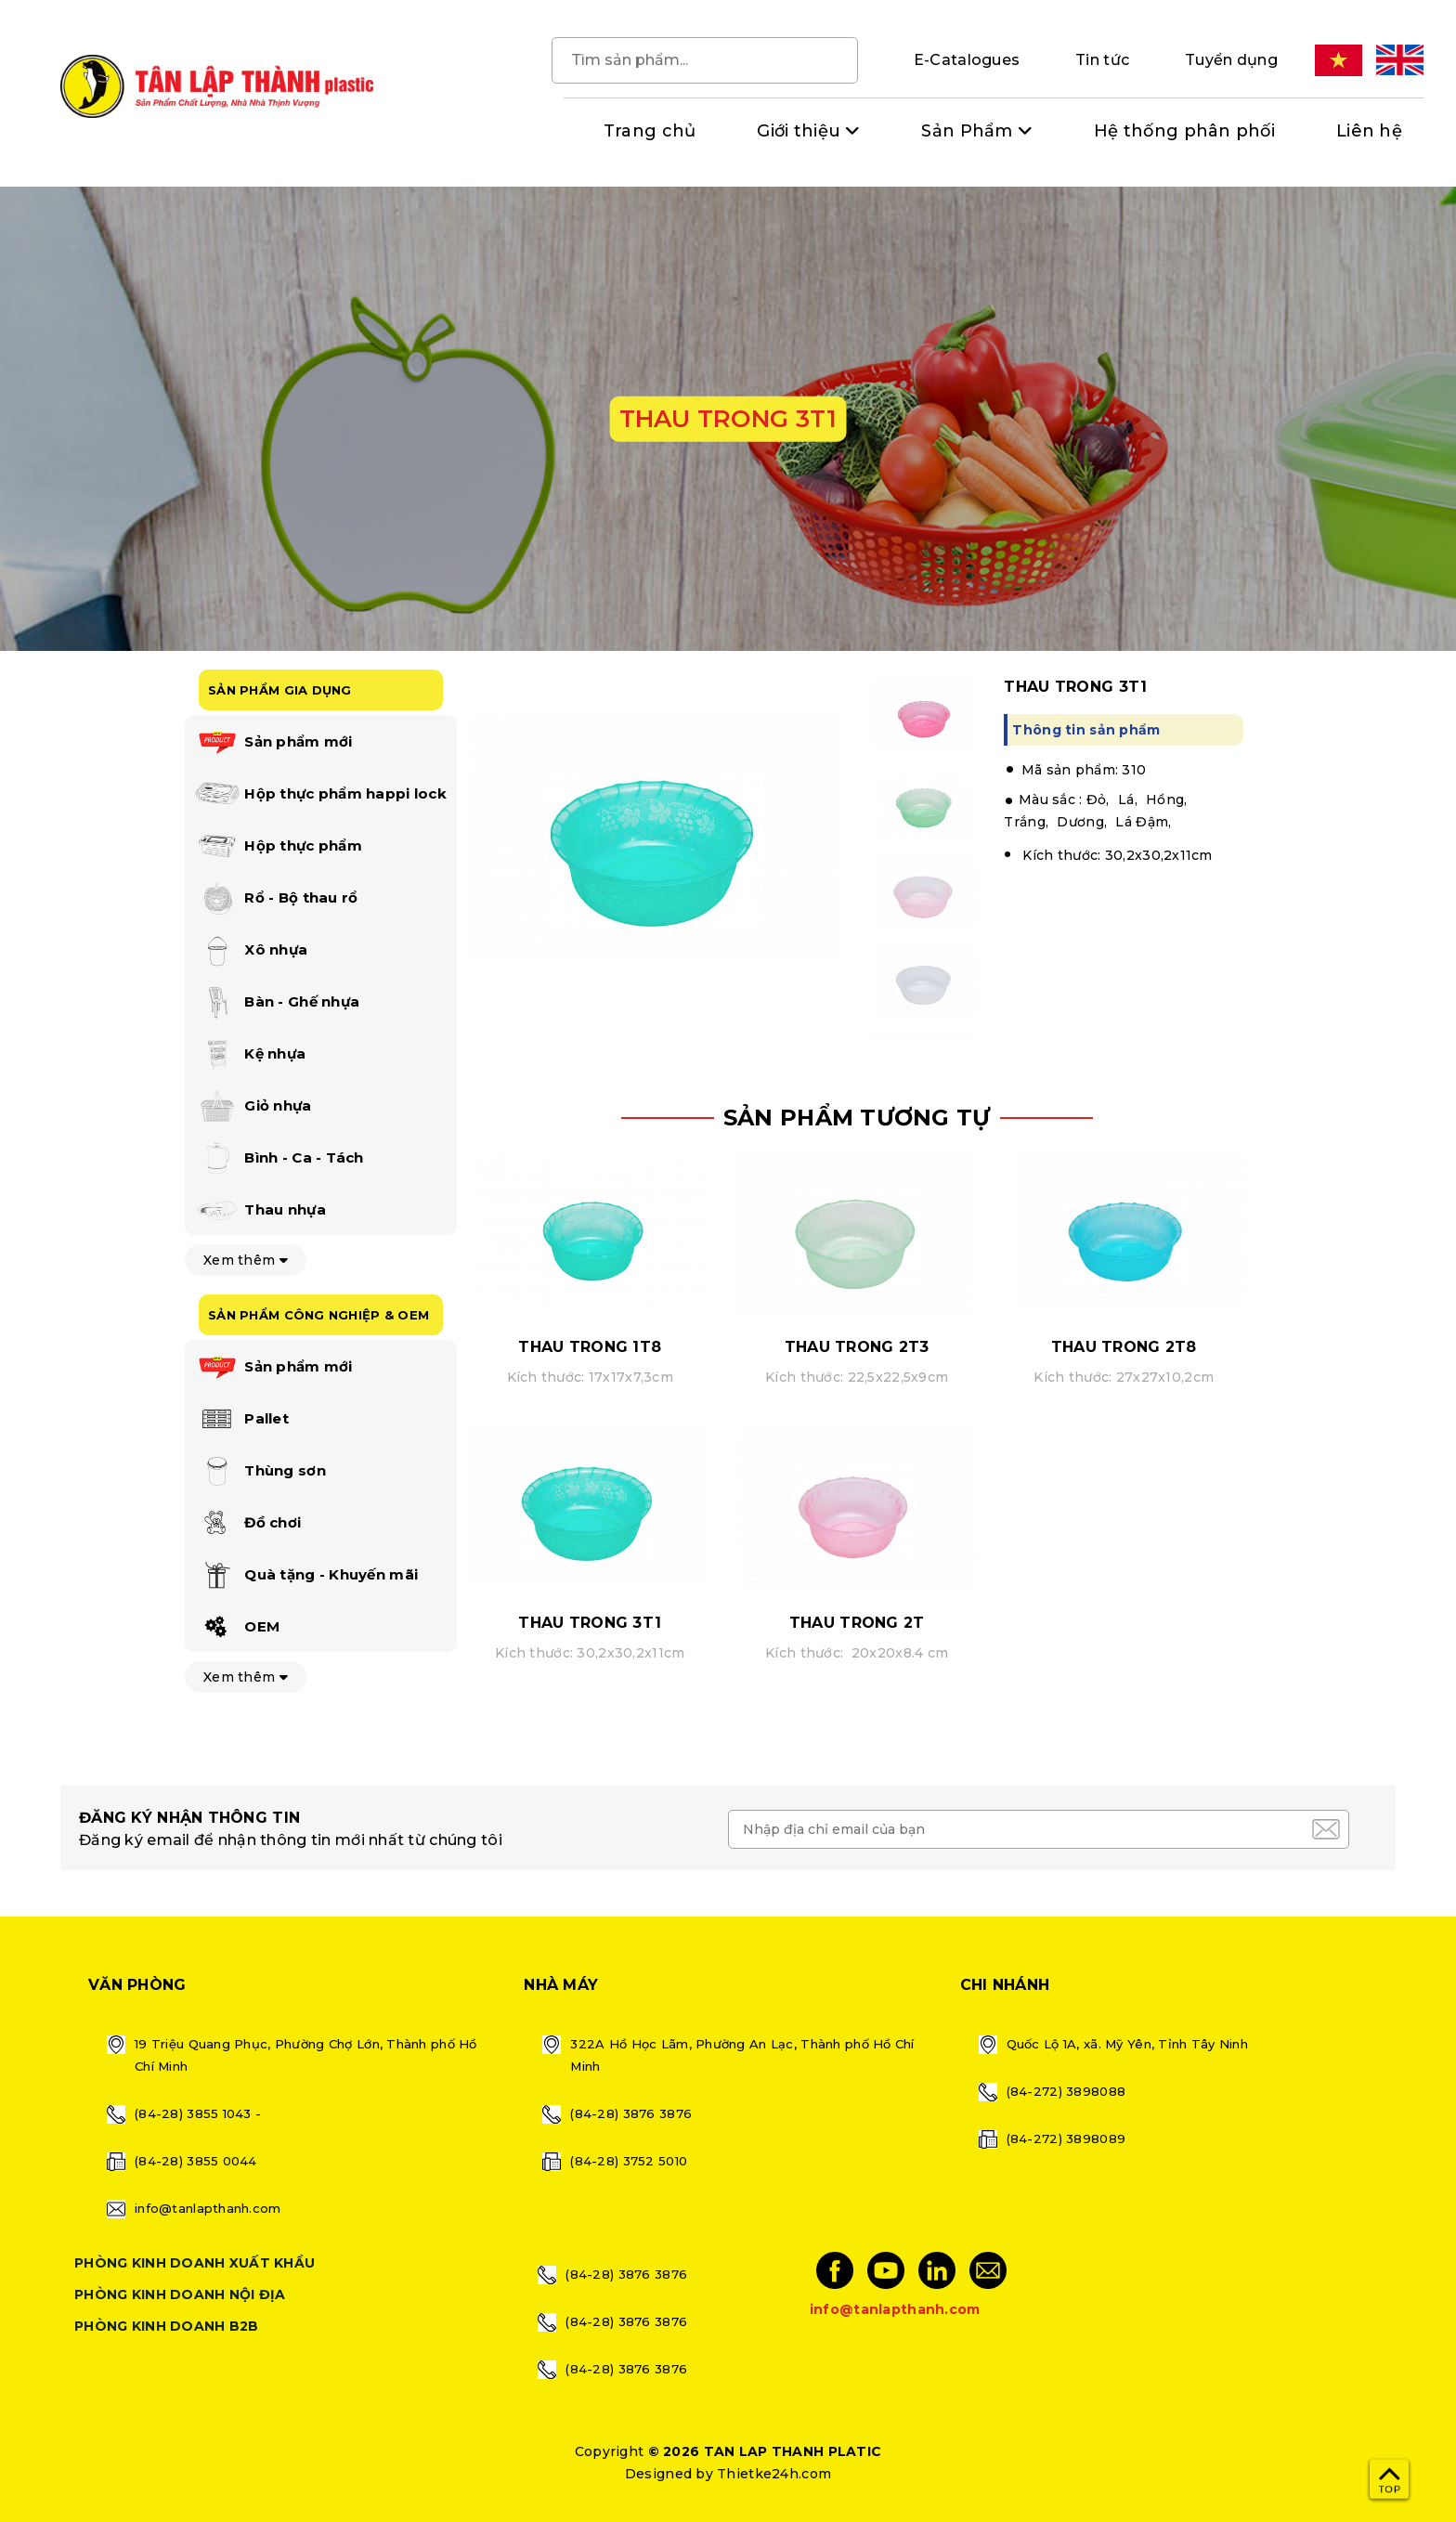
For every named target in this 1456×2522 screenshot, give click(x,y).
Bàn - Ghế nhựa (276, 1002)
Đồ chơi (247, 1523)
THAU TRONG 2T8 (1124, 1347)
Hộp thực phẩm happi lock (320, 794)
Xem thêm (245, 1260)
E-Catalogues (967, 60)
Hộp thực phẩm (278, 846)
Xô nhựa (250, 950)
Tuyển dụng (1231, 60)
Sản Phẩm (966, 131)
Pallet (241, 1419)
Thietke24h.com (774, 2473)
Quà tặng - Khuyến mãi (306, 1575)
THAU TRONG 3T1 (589, 1623)
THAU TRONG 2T (857, 1623)
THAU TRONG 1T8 (589, 1347)
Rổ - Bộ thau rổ (276, 898)
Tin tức (1102, 60)
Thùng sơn (260, 1471)
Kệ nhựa (250, 1054)
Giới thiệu (798, 131)
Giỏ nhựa (253, 1106)
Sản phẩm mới (273, 742)
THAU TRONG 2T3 (857, 1347)
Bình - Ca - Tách (279, 1158)
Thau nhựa (260, 1210)
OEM (237, 1627)
